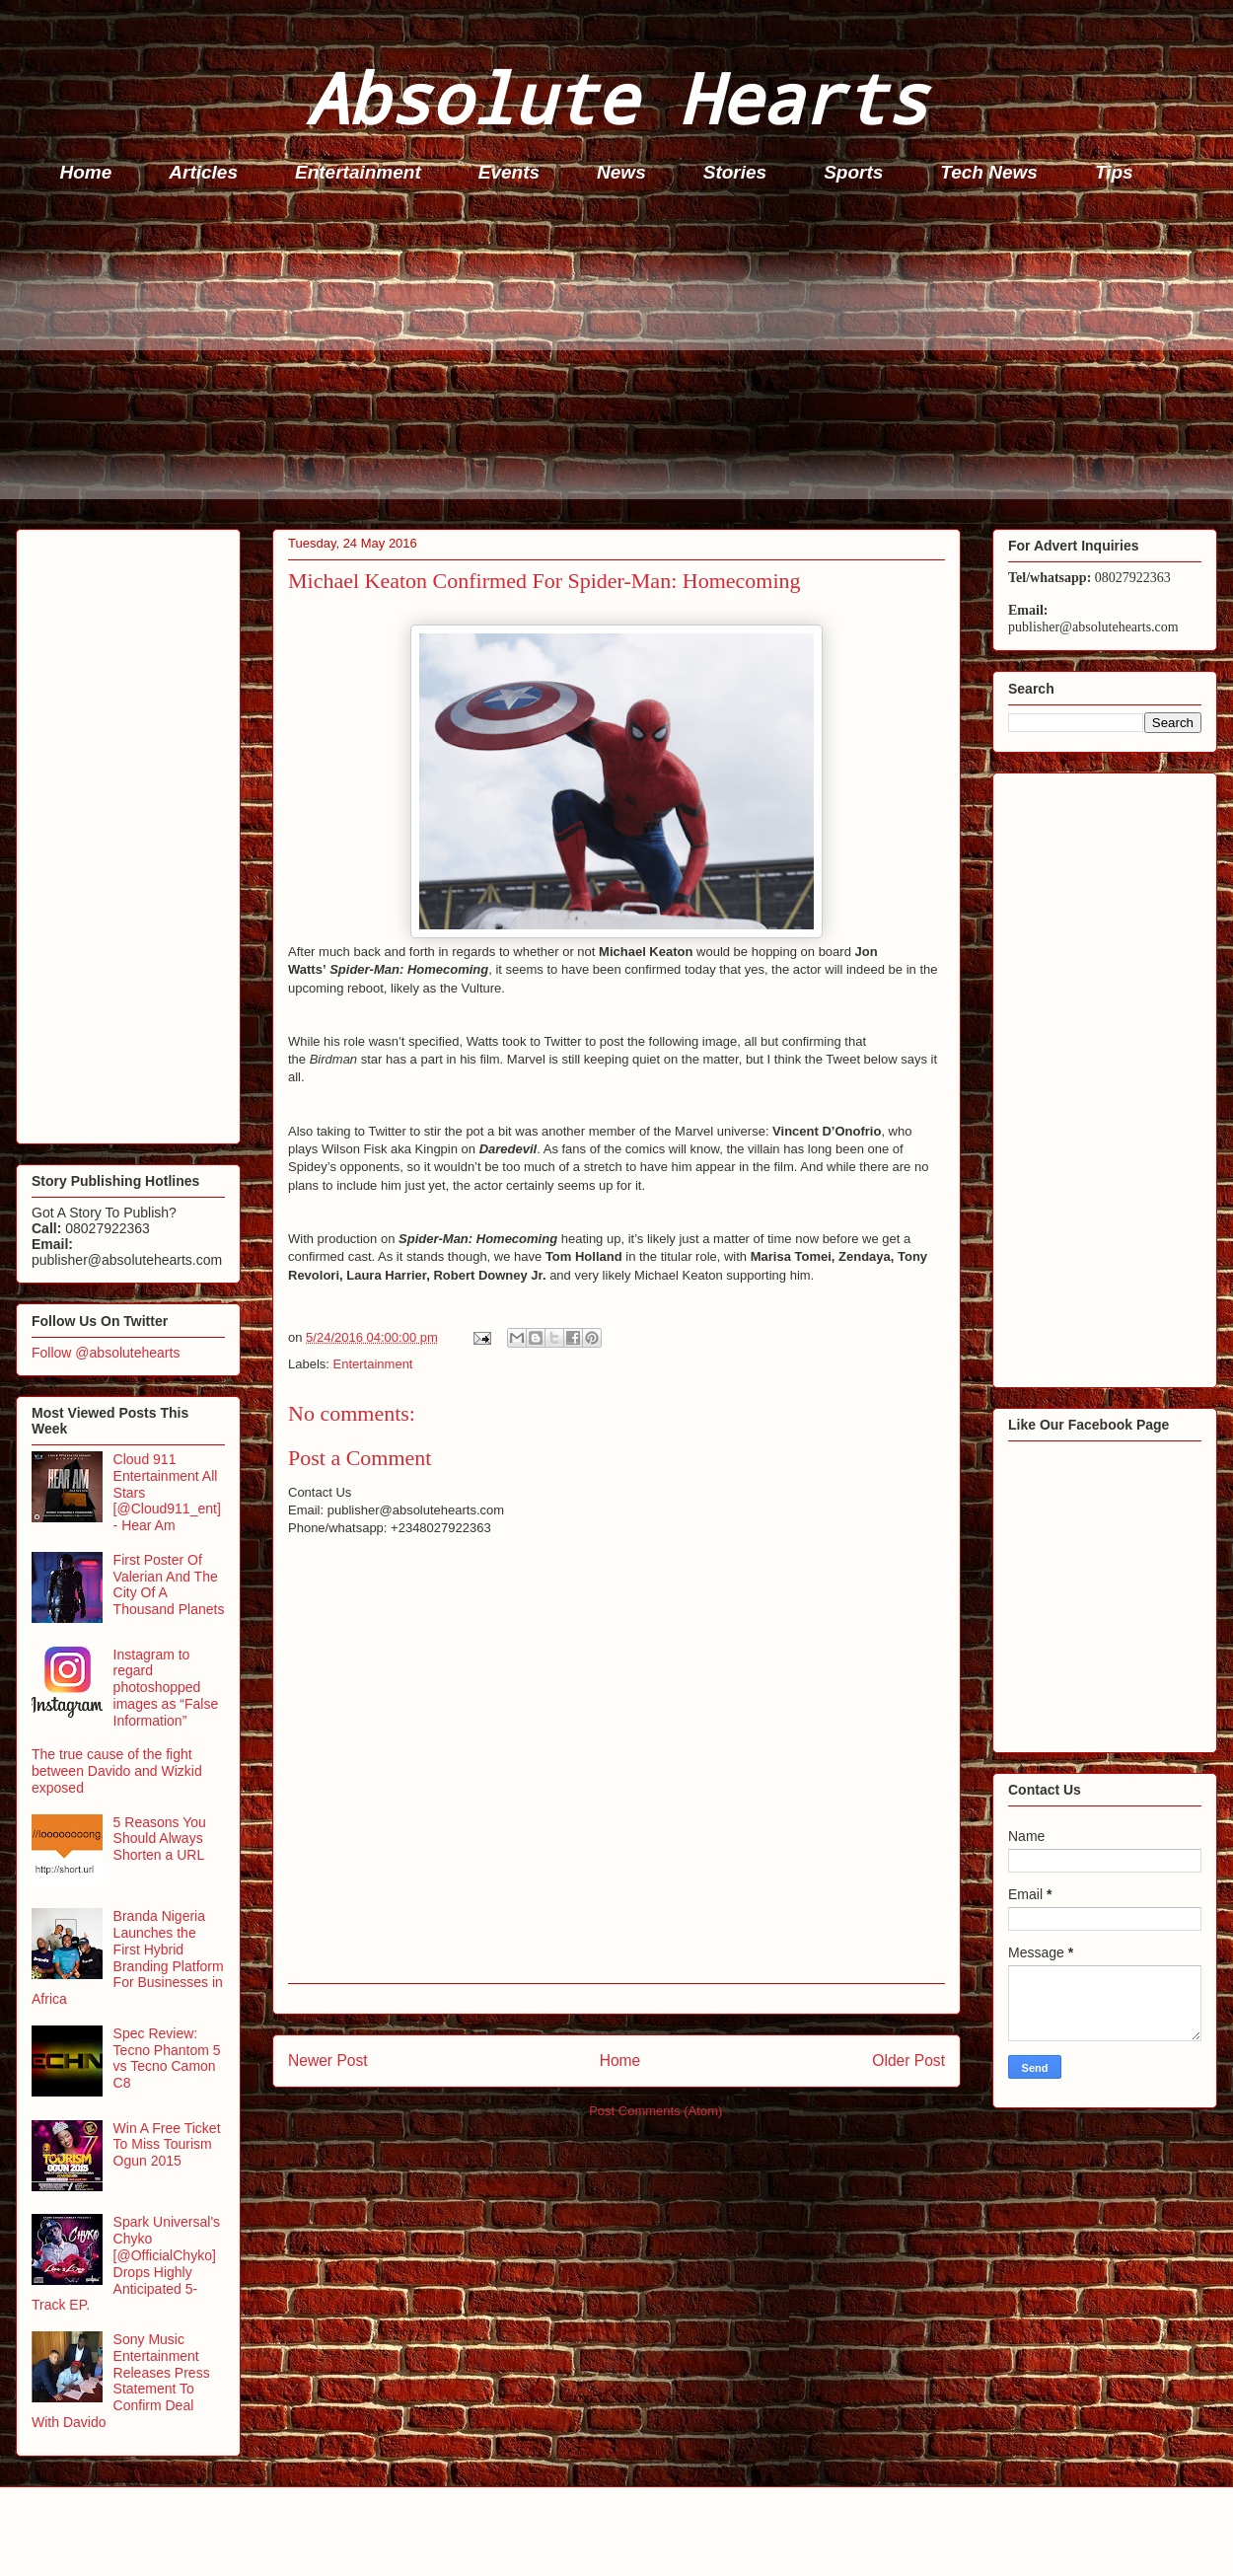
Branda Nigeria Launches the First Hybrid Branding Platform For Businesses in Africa (128, 1957)
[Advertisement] (622, 361)
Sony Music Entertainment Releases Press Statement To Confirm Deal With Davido (121, 2380)
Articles (203, 172)
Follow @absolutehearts (106, 1353)
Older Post (908, 2060)
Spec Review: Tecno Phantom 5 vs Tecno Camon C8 (167, 2058)
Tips (1114, 172)
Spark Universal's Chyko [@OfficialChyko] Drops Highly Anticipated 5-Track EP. (126, 2263)
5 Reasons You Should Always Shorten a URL (159, 1839)
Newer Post (328, 2060)
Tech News (989, 172)
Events (509, 172)
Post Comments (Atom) (655, 2110)
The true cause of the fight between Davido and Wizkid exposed (117, 1771)
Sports (853, 172)
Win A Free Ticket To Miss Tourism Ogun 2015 (167, 2145)
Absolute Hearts (616, 97)
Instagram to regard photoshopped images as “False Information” (166, 1688)
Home (86, 172)
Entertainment (358, 172)
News (621, 172)
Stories (734, 172)
